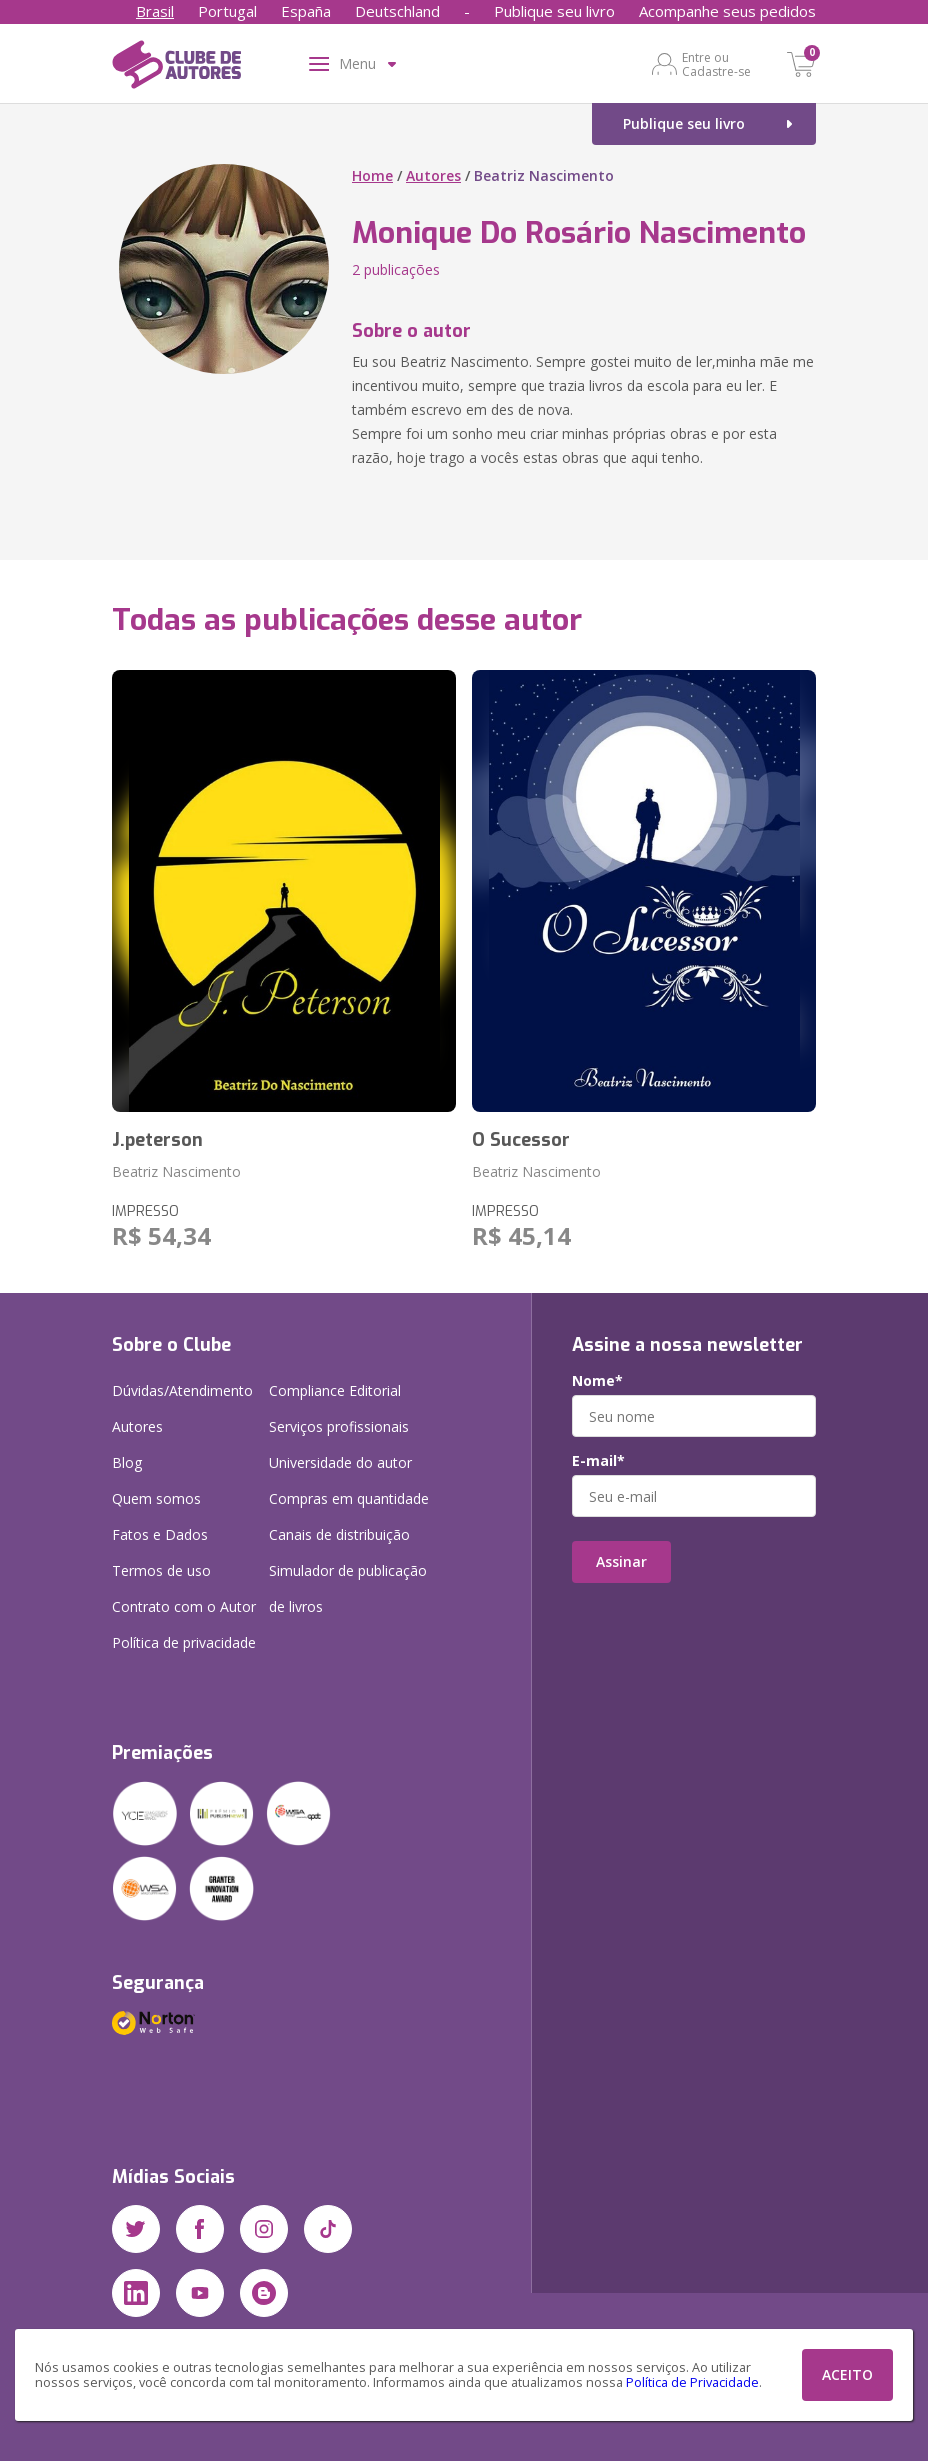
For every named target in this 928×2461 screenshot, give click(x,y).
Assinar (621, 1561)
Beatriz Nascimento (176, 1171)
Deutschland (397, 11)
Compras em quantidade (349, 1498)
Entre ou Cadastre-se (716, 64)
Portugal (227, 11)
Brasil (155, 11)
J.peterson (157, 1140)
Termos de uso (161, 1570)
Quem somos (156, 1498)
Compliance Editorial (335, 1390)
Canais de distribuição (339, 1534)
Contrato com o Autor (184, 1606)
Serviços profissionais (339, 1426)
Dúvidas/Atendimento (182, 1390)
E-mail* (598, 1461)
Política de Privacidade (692, 2382)
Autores (433, 175)
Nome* (597, 1381)
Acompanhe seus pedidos (727, 11)
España (306, 11)
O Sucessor (521, 1140)
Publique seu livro (554, 11)
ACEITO (847, 2374)
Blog (127, 1462)
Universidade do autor (340, 1462)
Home (372, 175)
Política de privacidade (184, 1642)
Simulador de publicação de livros (348, 1588)
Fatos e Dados (160, 1534)
